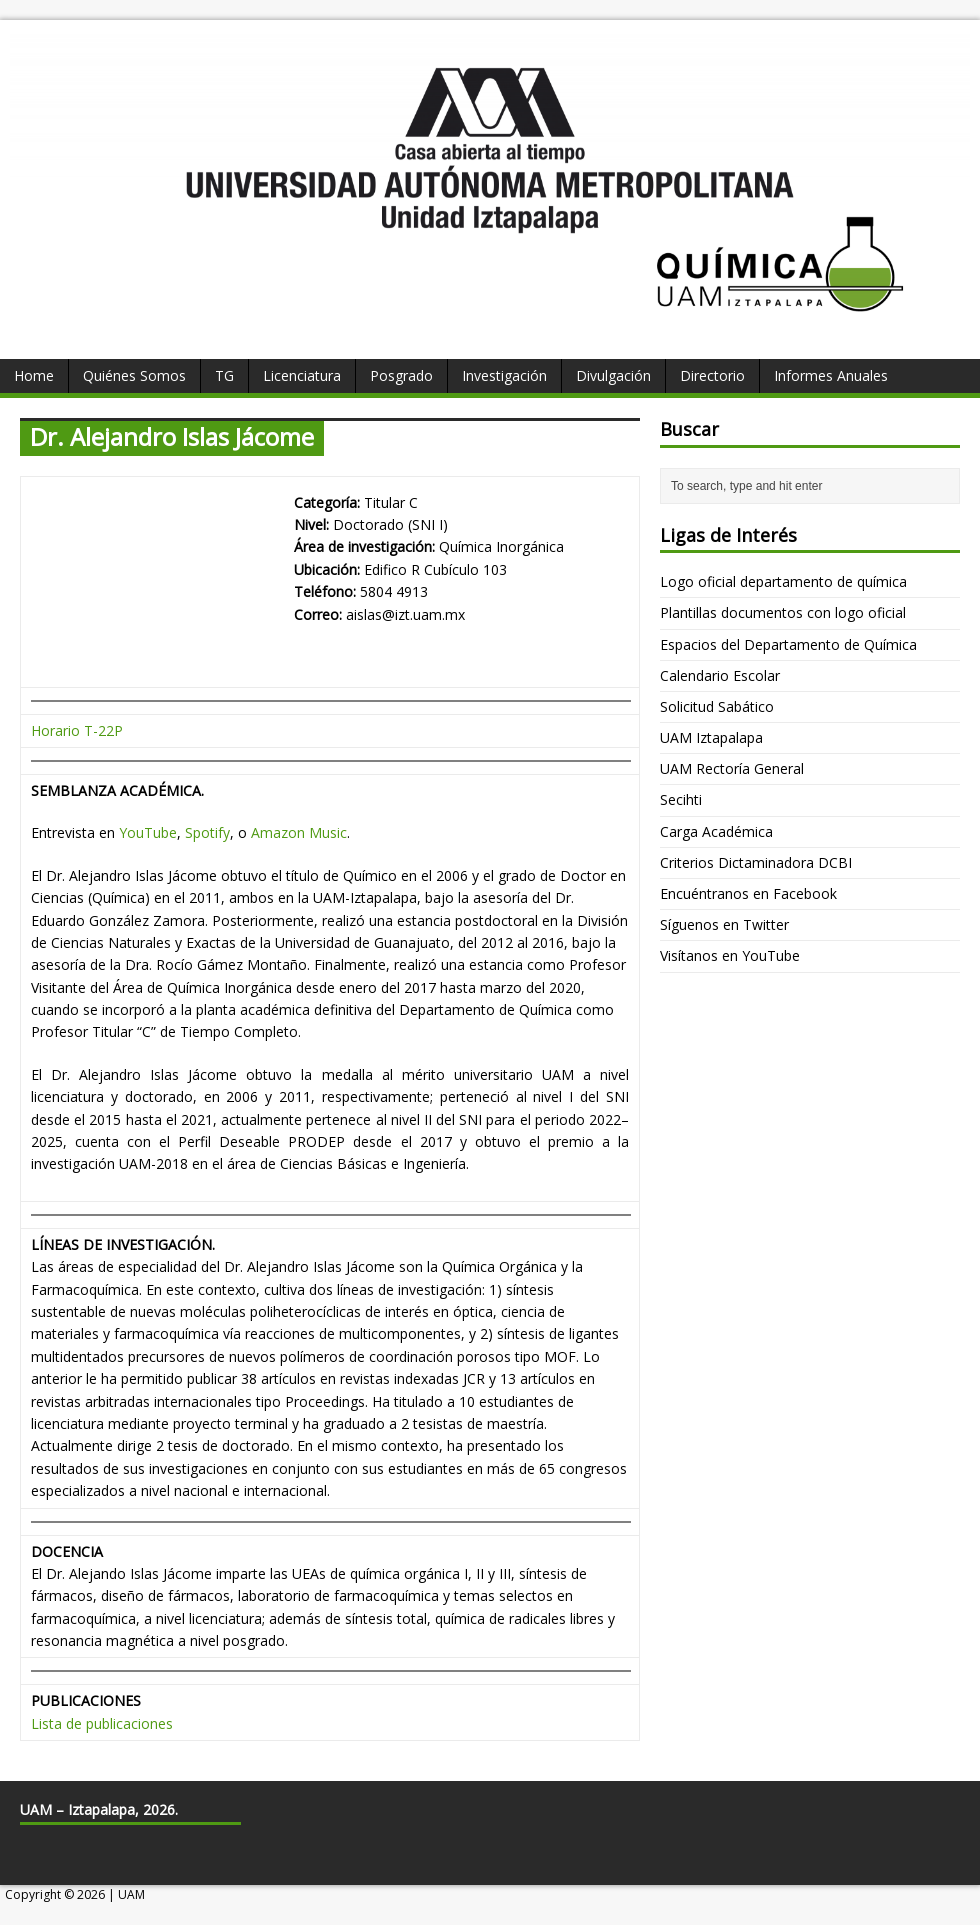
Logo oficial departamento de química (783, 581)
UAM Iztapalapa (711, 737)
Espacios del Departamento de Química (788, 644)
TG (224, 375)
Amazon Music (299, 832)
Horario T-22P (77, 730)
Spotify (207, 832)
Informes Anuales (831, 375)
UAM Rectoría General (732, 768)
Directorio (712, 375)
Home (34, 375)
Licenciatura (302, 375)
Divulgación (613, 375)
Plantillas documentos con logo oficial (783, 612)
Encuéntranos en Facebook (748, 893)
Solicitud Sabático (717, 706)
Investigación (504, 375)
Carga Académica (716, 831)
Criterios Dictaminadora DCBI (756, 862)
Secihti (681, 799)
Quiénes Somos (134, 375)
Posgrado (401, 375)
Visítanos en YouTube (730, 955)
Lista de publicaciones (102, 1723)
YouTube (148, 832)
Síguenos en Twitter (724, 924)
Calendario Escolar (720, 675)
